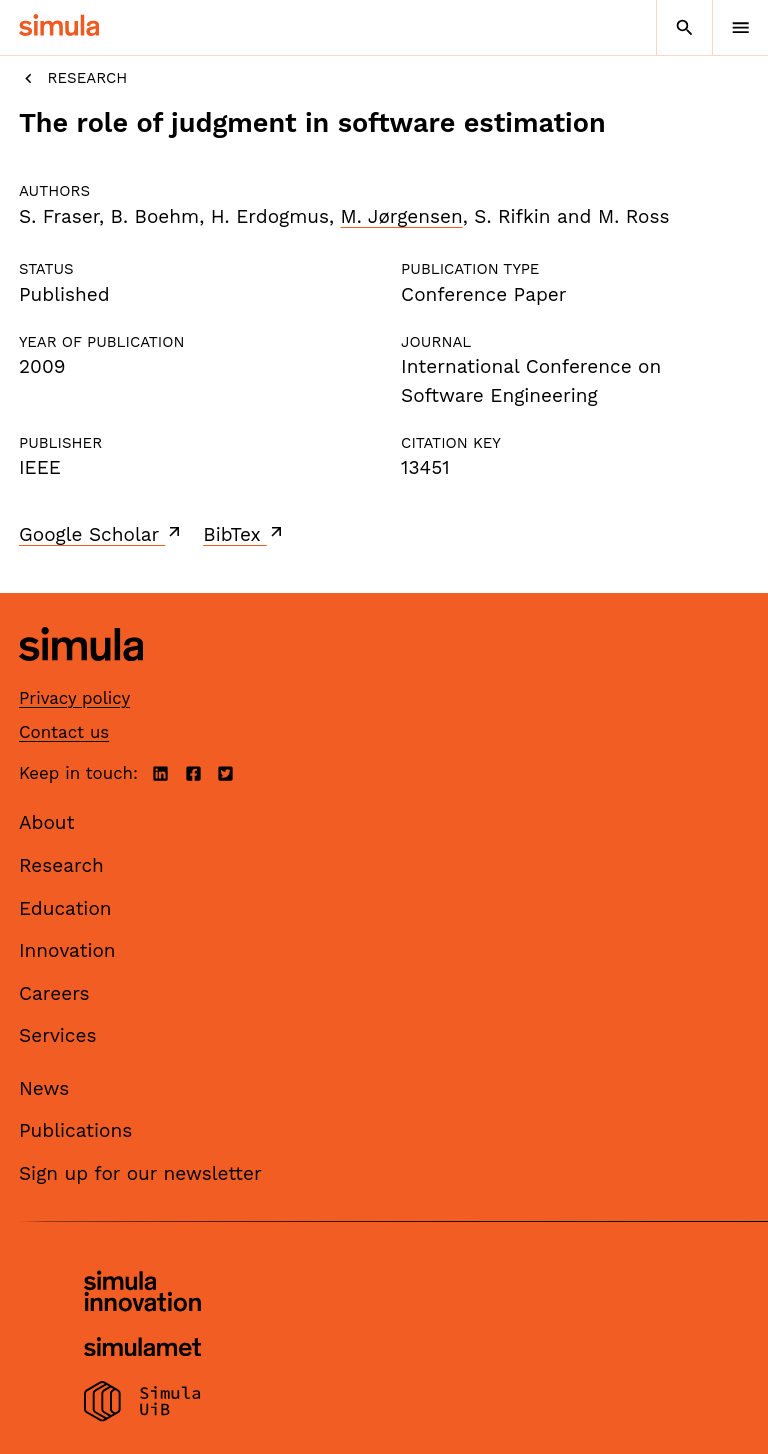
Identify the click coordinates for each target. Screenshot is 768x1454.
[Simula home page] (81, 675)
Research (73, 78)
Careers (54, 993)
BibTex (244, 534)
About (47, 822)
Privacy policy (74, 698)
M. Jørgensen (402, 216)
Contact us (64, 732)
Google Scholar (101, 534)
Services (57, 1035)
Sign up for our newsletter (140, 1173)
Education (65, 908)
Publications (75, 1130)
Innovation (67, 950)
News (44, 1088)
